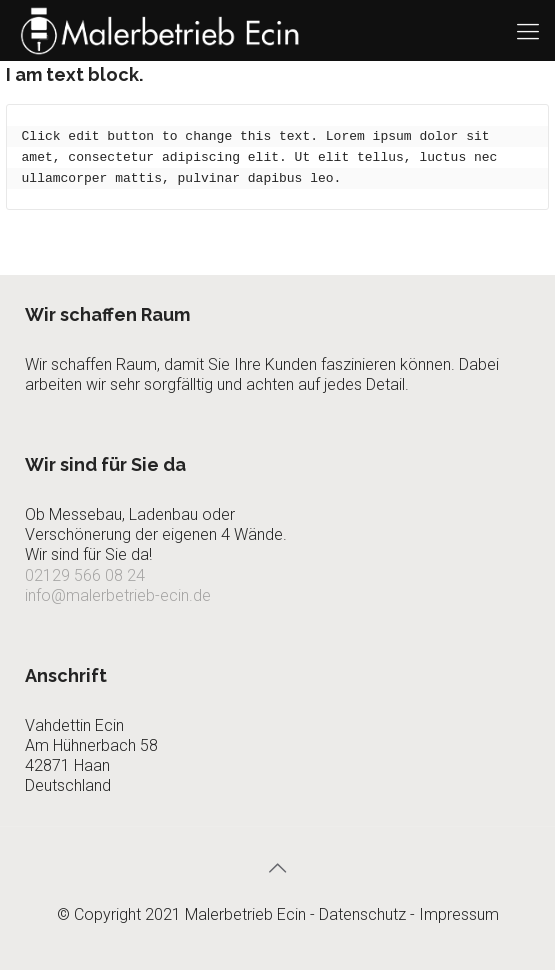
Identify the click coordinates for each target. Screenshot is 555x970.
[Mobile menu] (528, 30)
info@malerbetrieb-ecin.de (118, 595)
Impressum (459, 914)
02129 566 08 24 (85, 575)
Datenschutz (362, 914)
